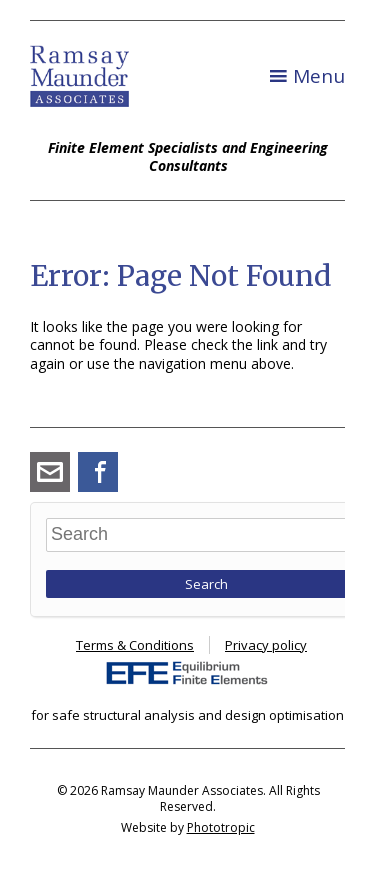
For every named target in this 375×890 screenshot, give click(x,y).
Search (206, 584)
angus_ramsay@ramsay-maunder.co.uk (50, 472)
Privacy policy (266, 645)
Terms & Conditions (135, 645)
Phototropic (221, 827)
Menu (319, 76)
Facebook (98, 472)
